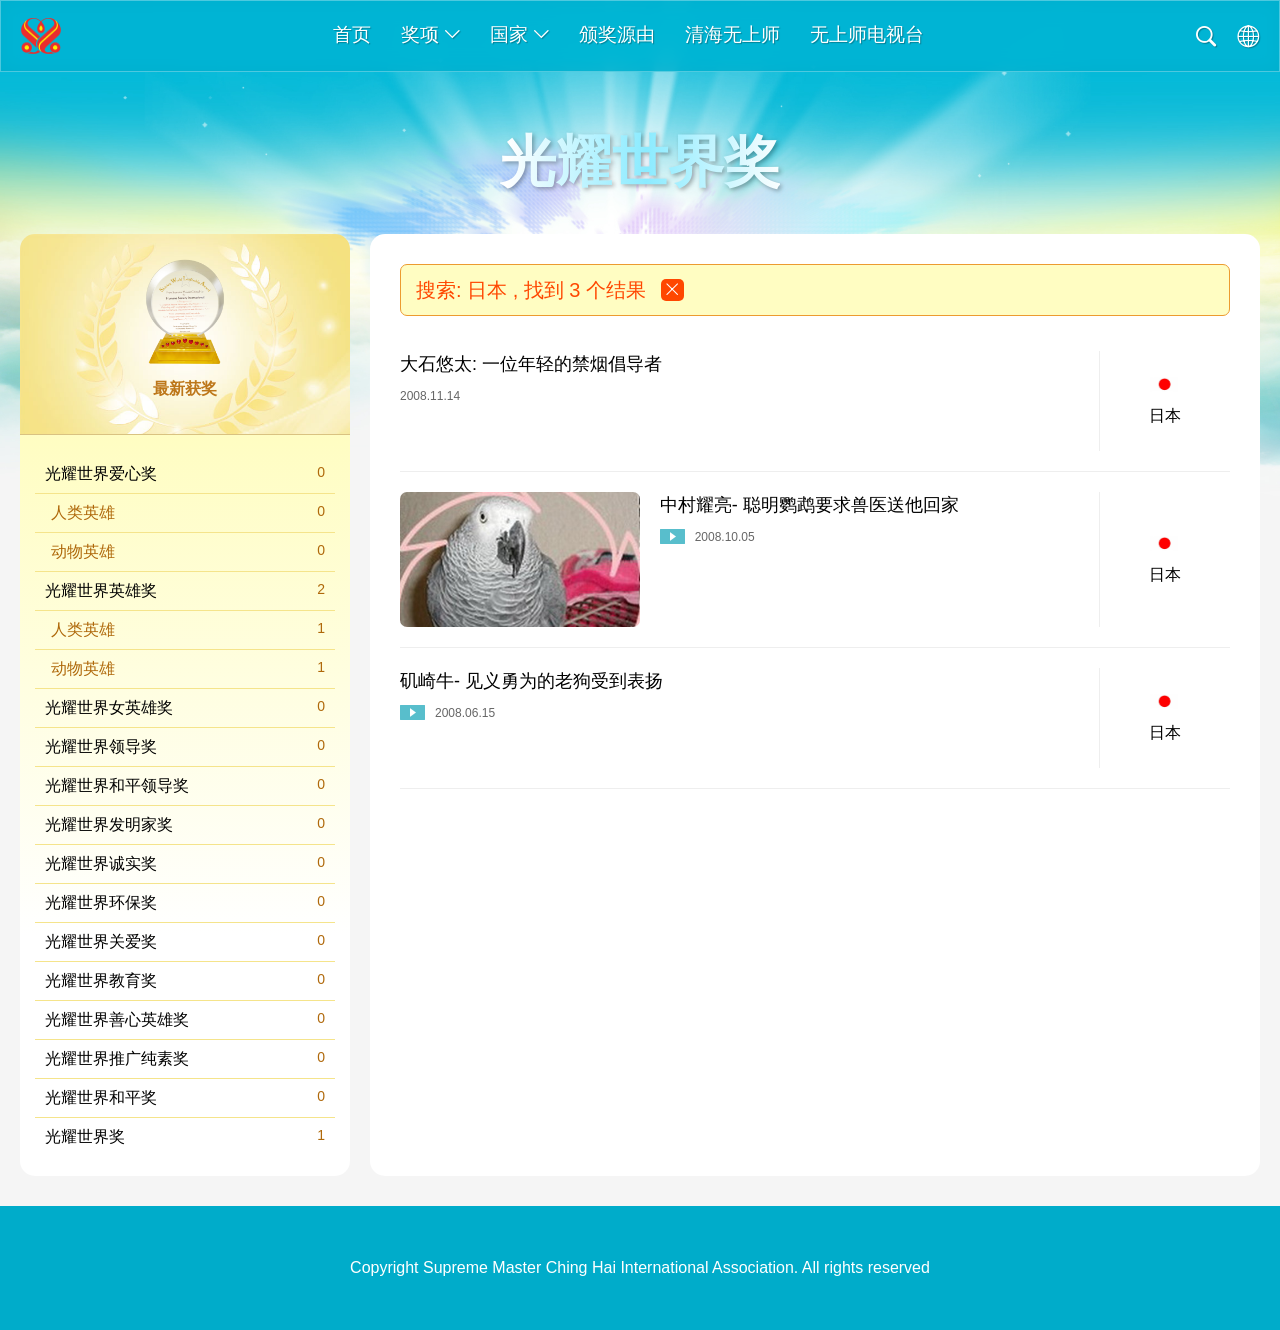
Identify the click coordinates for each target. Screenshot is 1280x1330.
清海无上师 (732, 34)
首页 (352, 34)
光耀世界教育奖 (185, 979)
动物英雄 (188, 550)
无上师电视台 (867, 34)
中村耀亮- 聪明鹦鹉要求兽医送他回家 (809, 505)
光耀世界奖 (185, 1135)
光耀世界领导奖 (185, 745)
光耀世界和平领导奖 (185, 784)
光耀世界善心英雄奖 (185, 1018)
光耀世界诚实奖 (185, 862)
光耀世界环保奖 (185, 901)
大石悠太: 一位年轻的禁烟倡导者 (531, 364)
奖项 (430, 34)
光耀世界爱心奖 (185, 472)
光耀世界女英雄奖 (185, 706)
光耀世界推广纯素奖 (185, 1057)
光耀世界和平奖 (185, 1096)
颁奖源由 (617, 34)
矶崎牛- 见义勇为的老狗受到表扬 (531, 681)
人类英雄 (188, 511)
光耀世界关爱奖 (185, 940)
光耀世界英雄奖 (185, 589)
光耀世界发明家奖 (185, 823)
